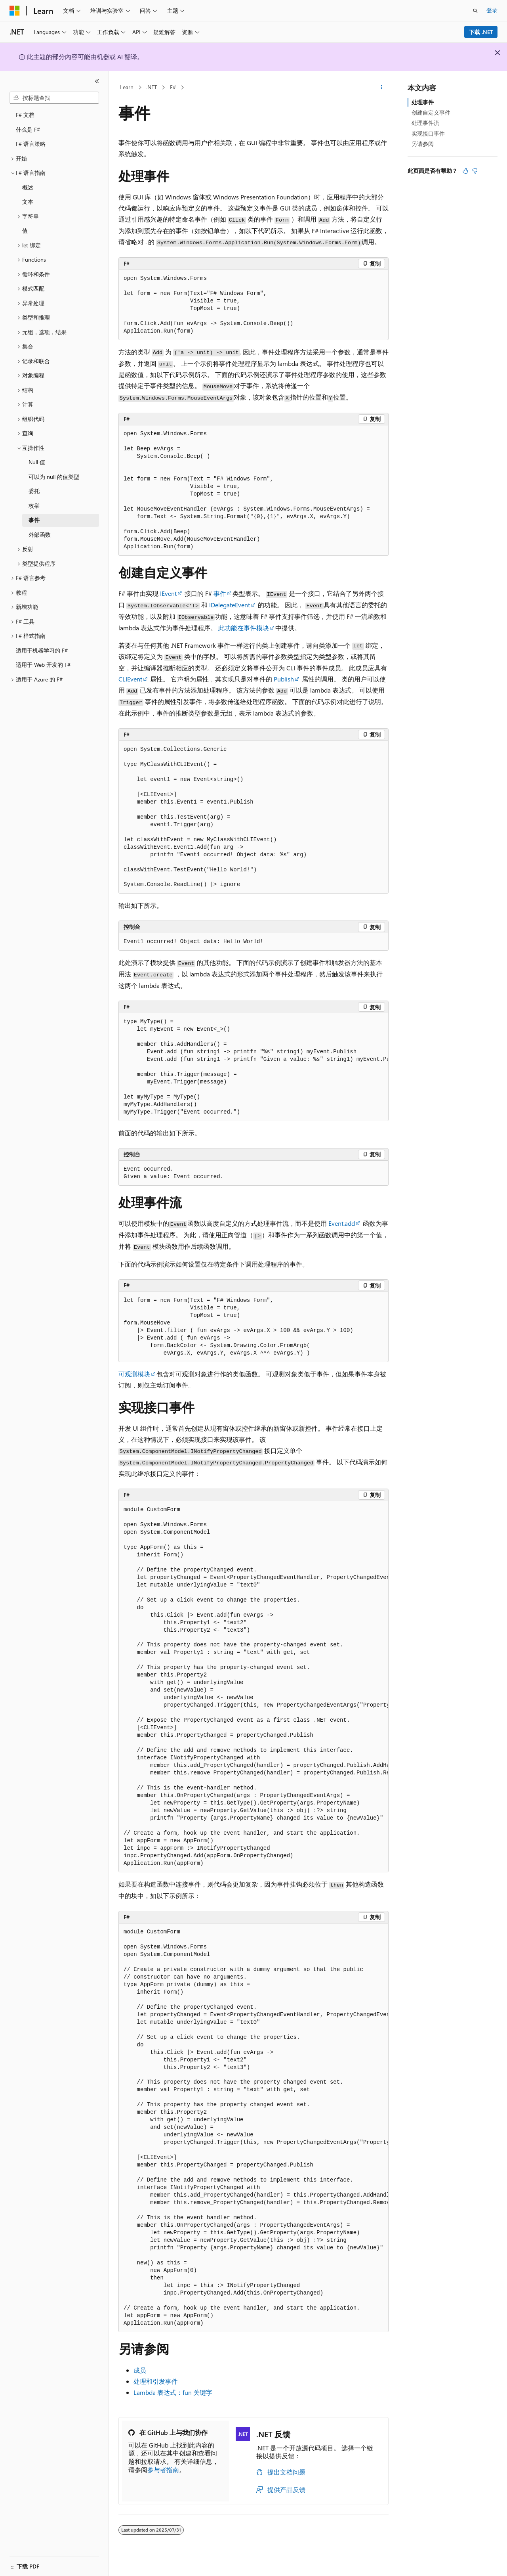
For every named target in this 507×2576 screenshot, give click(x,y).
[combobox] (54, 98)
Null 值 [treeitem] (37, 462)
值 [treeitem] (25, 230)
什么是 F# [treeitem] (28, 129)
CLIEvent (130, 679)
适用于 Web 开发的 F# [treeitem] (43, 664)
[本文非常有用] (465, 171)
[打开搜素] (475, 11)
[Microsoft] (15, 11)
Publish (284, 679)
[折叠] (97, 81)
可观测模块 (134, 1374)
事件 (219, 593)
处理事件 (423, 102)
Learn (126, 87)
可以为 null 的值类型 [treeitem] (54, 476)
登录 (491, 10)
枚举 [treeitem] (34, 505)
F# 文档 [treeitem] (25, 115)
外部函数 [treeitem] (40, 534)
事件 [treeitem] (34, 520)
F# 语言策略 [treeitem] (31, 143)
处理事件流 (425, 122)
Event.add (341, 1223)
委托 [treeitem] (34, 491)
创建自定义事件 (431, 112)
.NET (151, 87)
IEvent (168, 593)
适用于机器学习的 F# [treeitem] (42, 650)
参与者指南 (163, 2469)
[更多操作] (382, 87)
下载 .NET (481, 32)
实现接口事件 (428, 133)
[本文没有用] (475, 171)
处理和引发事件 (155, 2381)
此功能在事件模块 (243, 628)
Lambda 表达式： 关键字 (172, 2392)
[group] (253, 1067)
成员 (139, 2370)
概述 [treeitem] (27, 187)
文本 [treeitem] (27, 201)
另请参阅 (423, 143)
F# (173, 87)
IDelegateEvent (229, 605)
